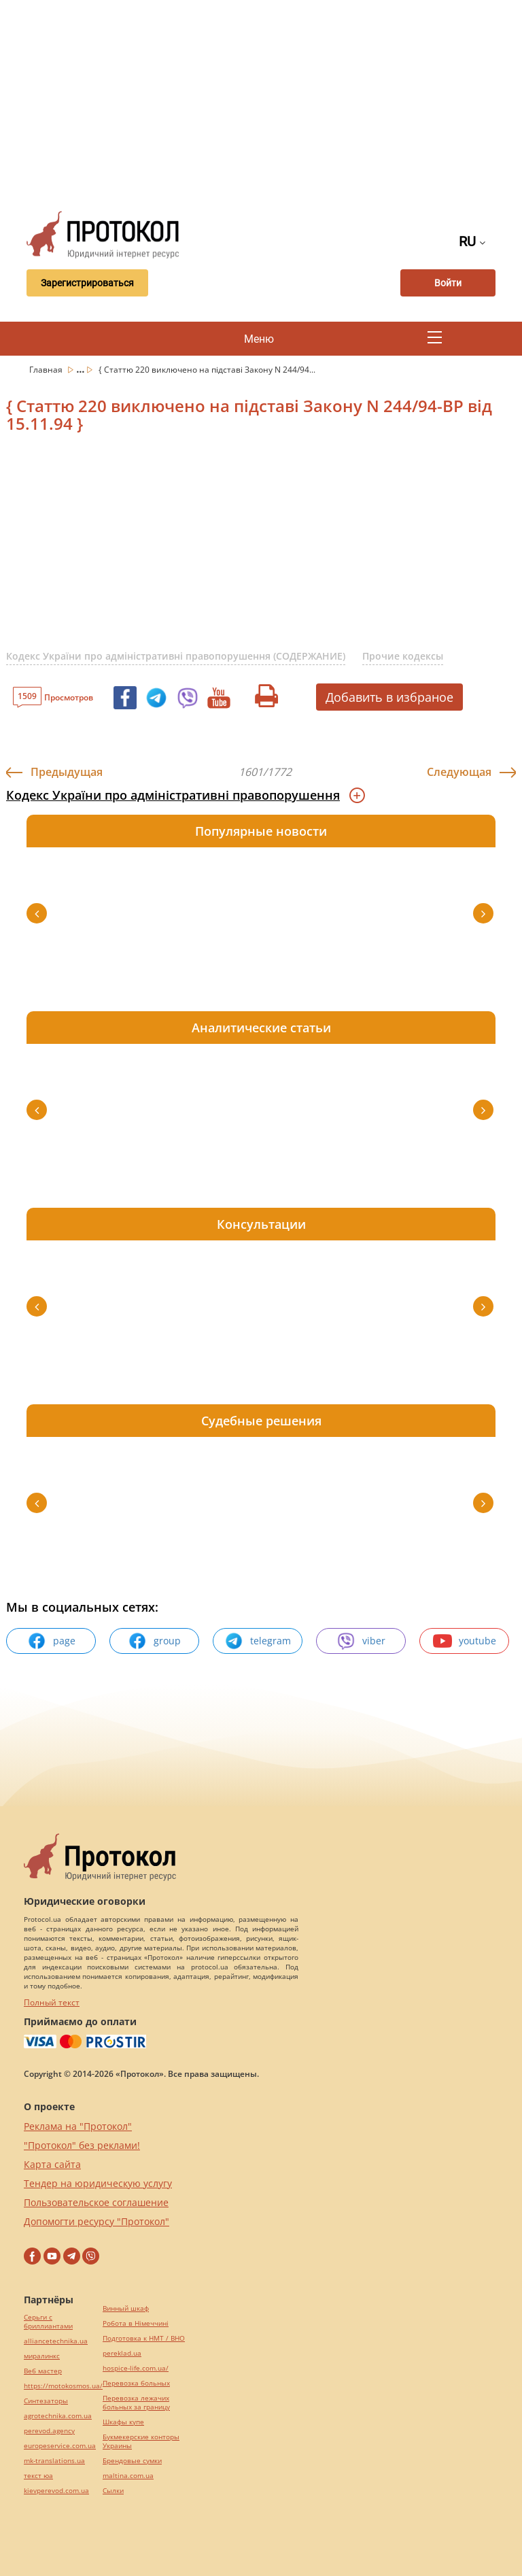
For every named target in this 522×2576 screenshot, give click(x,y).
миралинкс (42, 2356)
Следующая (459, 771)
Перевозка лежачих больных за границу (136, 2402)
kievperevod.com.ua (56, 2490)
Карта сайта (52, 2164)
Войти (448, 282)
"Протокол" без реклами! (82, 2145)
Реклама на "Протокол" (78, 2126)
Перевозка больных (136, 2383)
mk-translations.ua (54, 2460)
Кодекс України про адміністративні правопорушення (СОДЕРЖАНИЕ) (175, 655)
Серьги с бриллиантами (48, 2322)
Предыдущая (67, 771)
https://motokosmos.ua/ (63, 2386)
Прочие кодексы (402, 655)
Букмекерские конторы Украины (141, 2441)
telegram (257, 1640)
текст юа (38, 2475)
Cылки (113, 2490)
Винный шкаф (126, 2308)
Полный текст (52, 2002)
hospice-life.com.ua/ (136, 2368)
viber (360, 1640)
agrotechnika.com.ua (58, 2415)
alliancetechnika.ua (56, 2341)
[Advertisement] (269, 102)
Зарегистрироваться (86, 282)
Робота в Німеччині (136, 2323)
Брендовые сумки (132, 2460)
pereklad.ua (122, 2353)
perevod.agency (49, 2430)
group (154, 1640)
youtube (464, 1640)
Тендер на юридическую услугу (98, 2183)
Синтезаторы (46, 2400)
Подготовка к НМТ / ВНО (144, 2338)
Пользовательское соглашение (96, 2202)
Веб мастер (43, 2371)
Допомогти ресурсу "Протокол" (96, 2221)
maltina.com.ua (128, 2475)
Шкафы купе (123, 2422)
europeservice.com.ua (60, 2445)
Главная (47, 369)
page (51, 1640)
